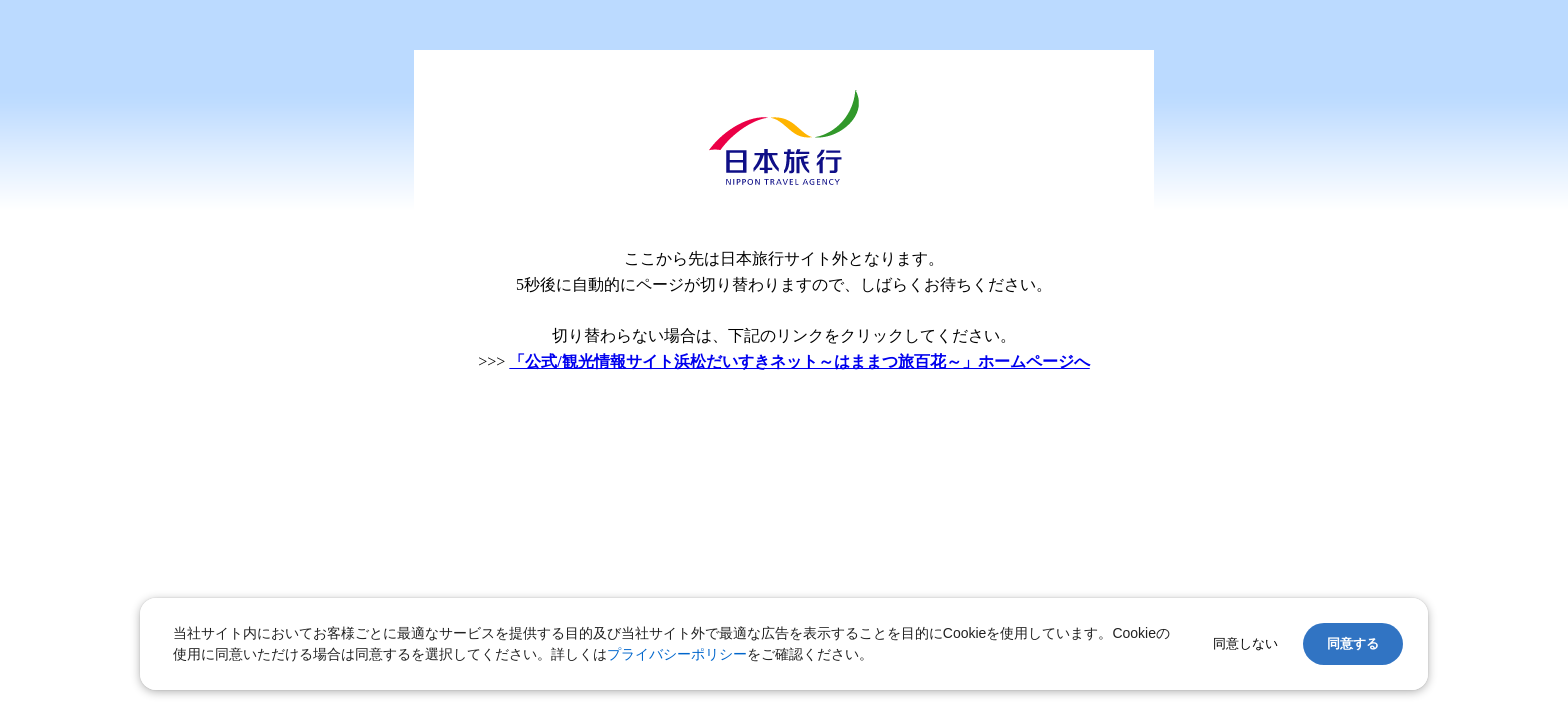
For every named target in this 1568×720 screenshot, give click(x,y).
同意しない (1245, 643)
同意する (1353, 643)
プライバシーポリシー (677, 654)
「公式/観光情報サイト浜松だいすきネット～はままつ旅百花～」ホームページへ (799, 361)
